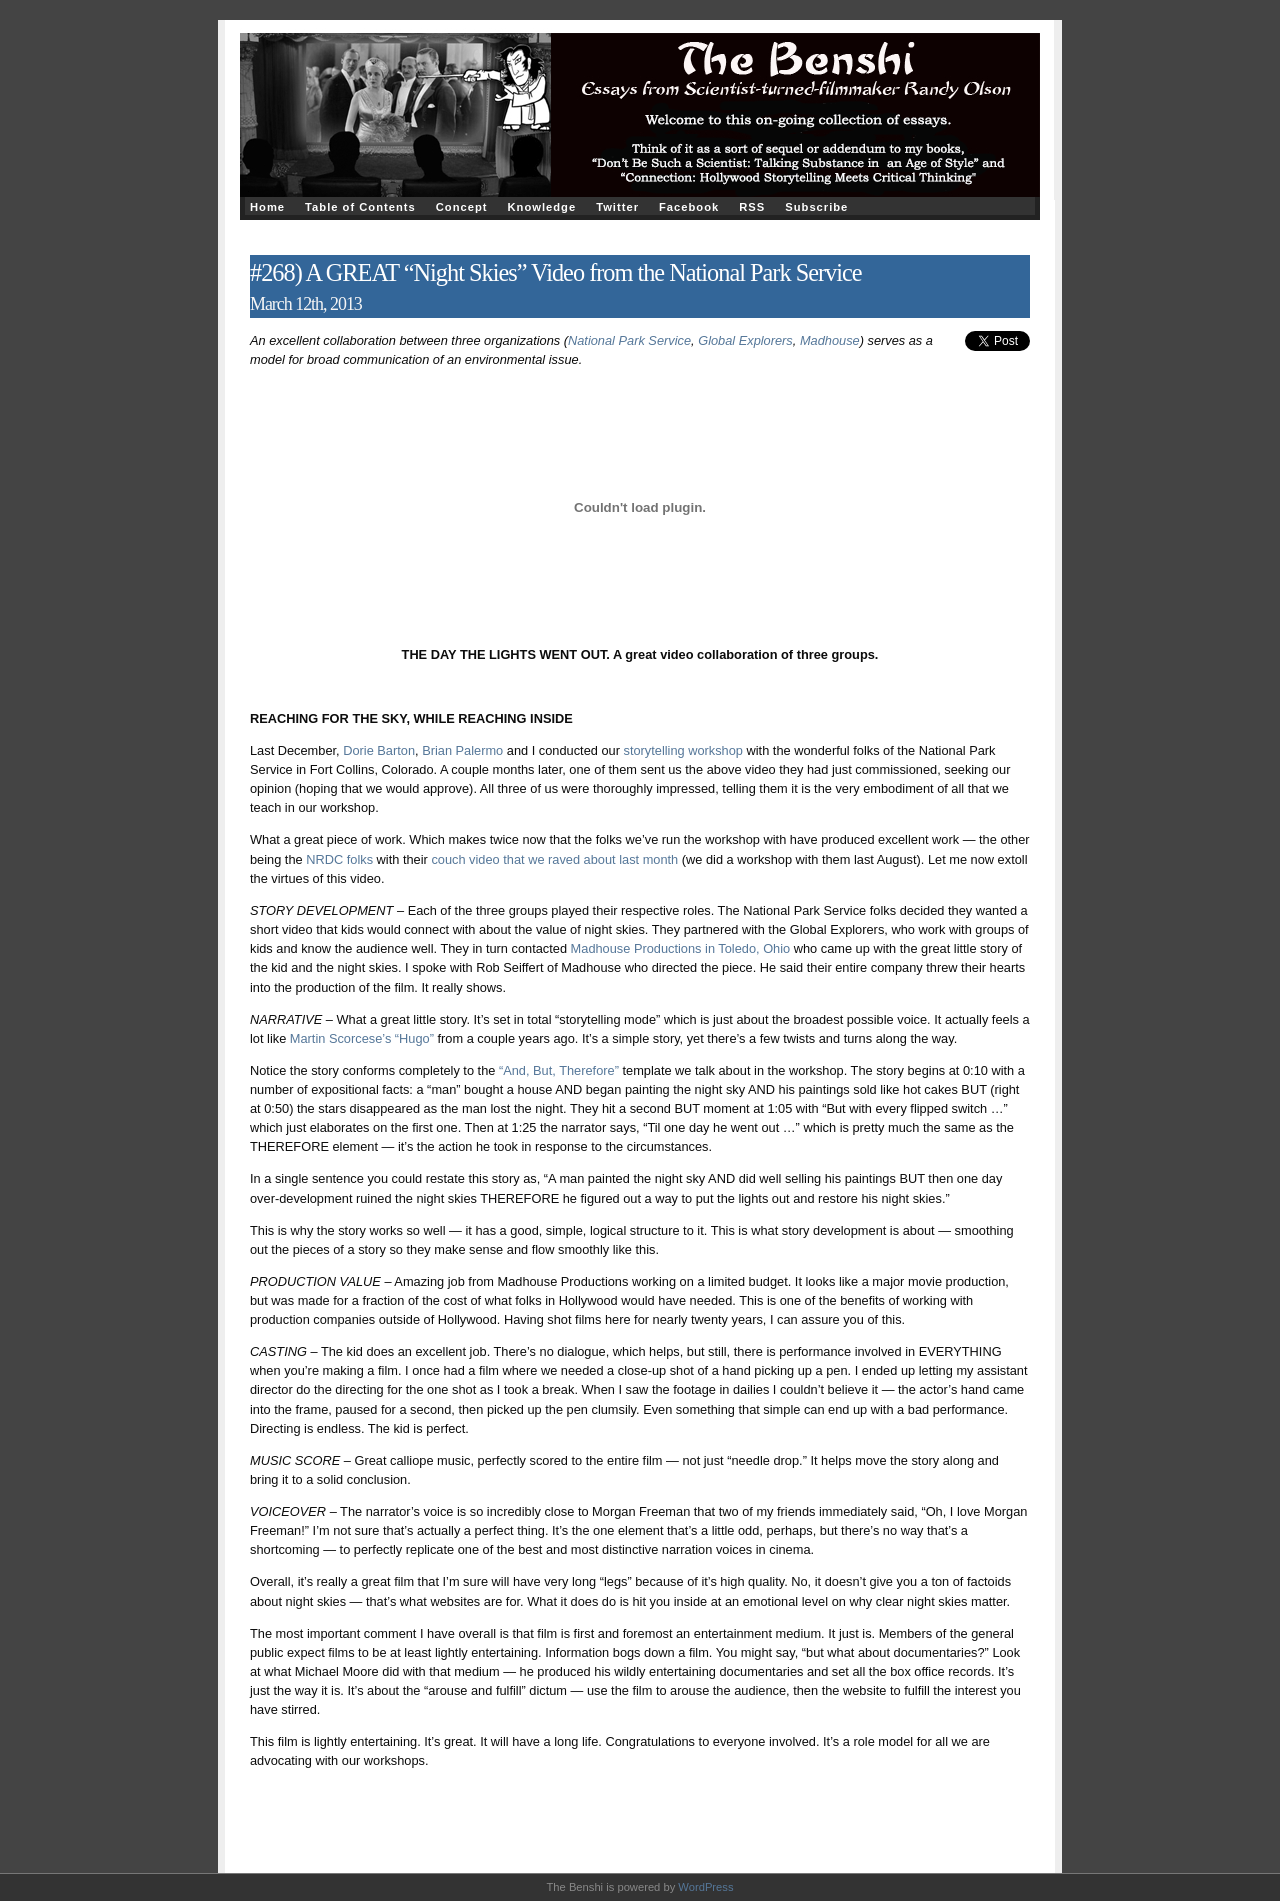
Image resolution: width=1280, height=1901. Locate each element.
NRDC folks (339, 859)
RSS (752, 207)
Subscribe (816, 207)
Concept (462, 207)
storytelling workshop (683, 750)
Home (267, 207)
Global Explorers (745, 340)
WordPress (705, 1887)
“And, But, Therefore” (559, 1070)
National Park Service (629, 340)
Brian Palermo (462, 750)
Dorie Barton (379, 750)
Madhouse (830, 340)
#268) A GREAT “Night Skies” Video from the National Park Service (556, 272)
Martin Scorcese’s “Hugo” (364, 1038)
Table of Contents (360, 207)
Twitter (617, 207)
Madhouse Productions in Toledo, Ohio (678, 948)
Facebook (689, 207)
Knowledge (541, 207)
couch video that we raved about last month (554, 859)
